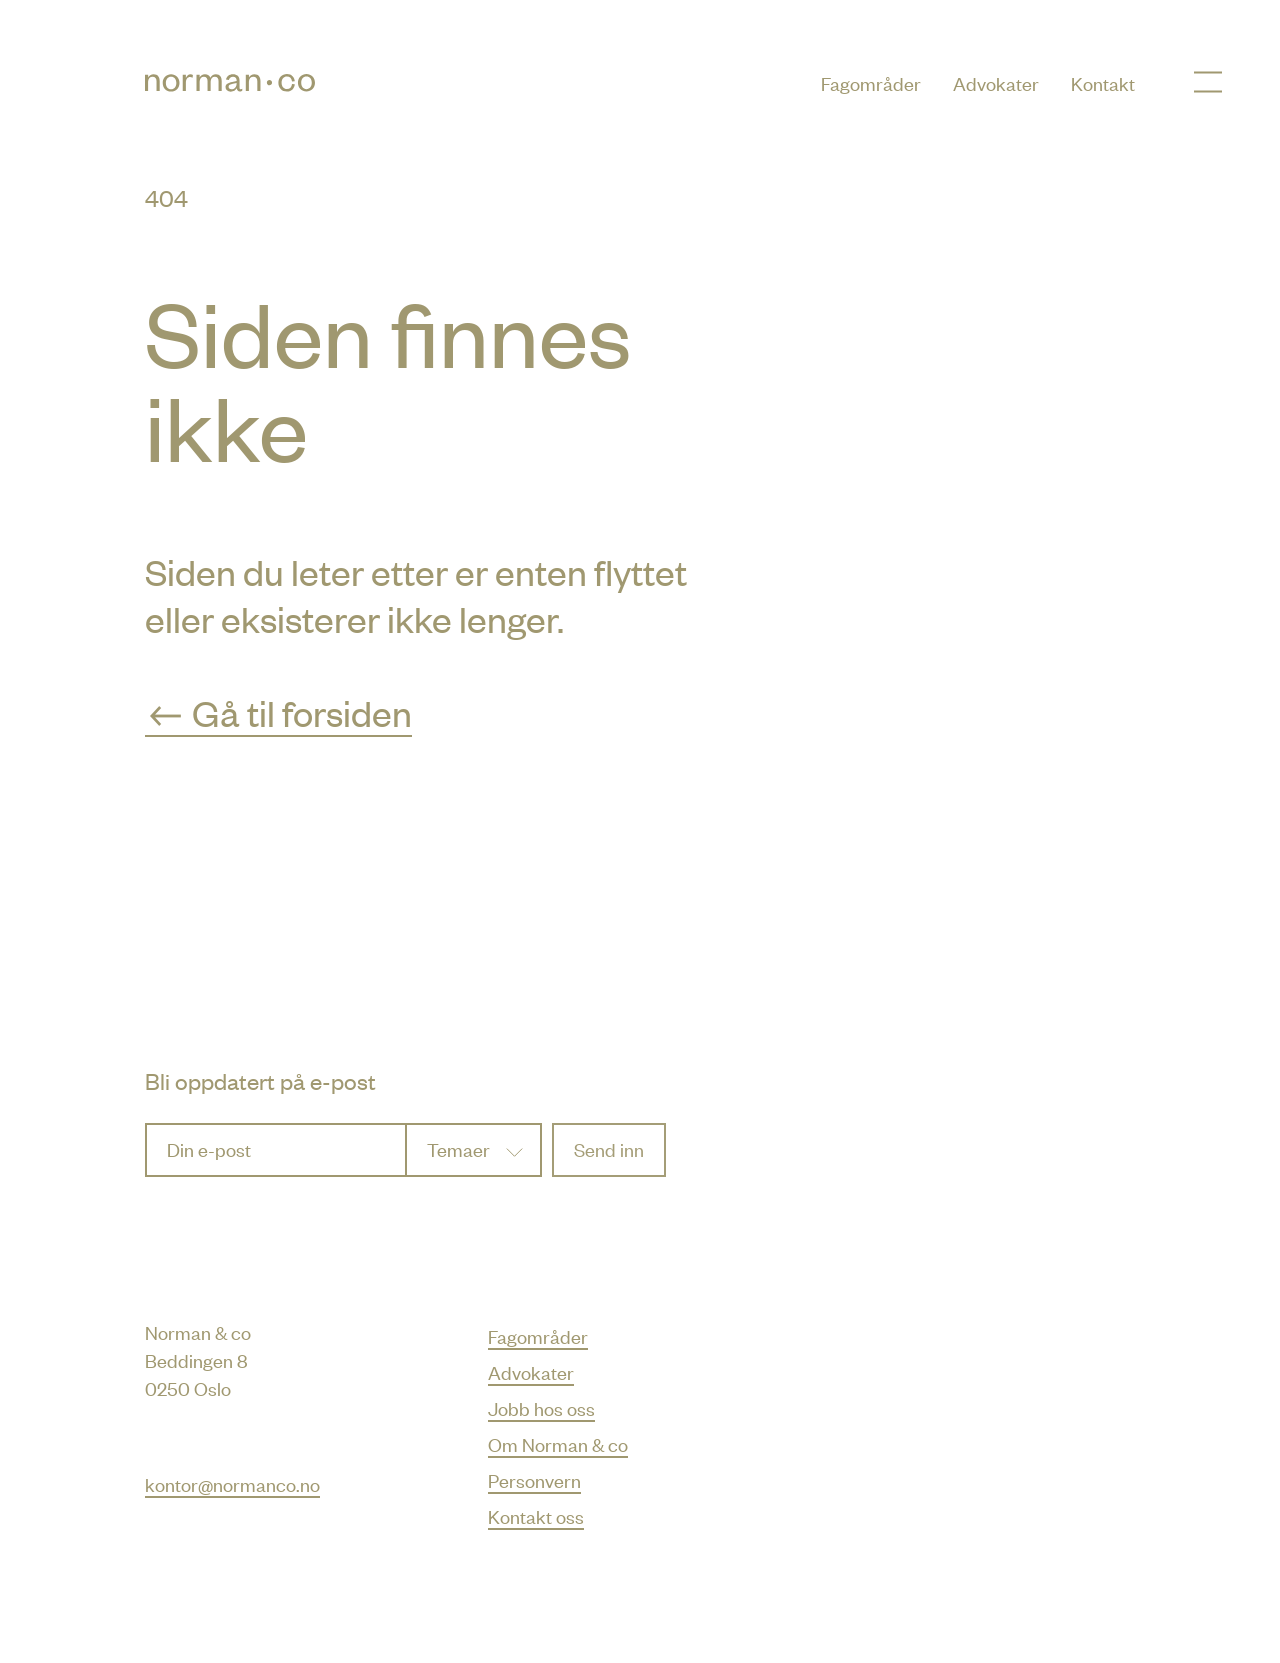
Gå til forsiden (278, 712)
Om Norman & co (558, 1443)
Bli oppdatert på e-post (260, 1080)
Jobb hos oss (541, 1407)
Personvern (534, 1479)
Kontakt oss (536, 1515)
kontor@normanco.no (232, 1483)
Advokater (996, 82)
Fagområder (871, 82)
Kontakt (1103, 82)
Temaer (458, 1148)
